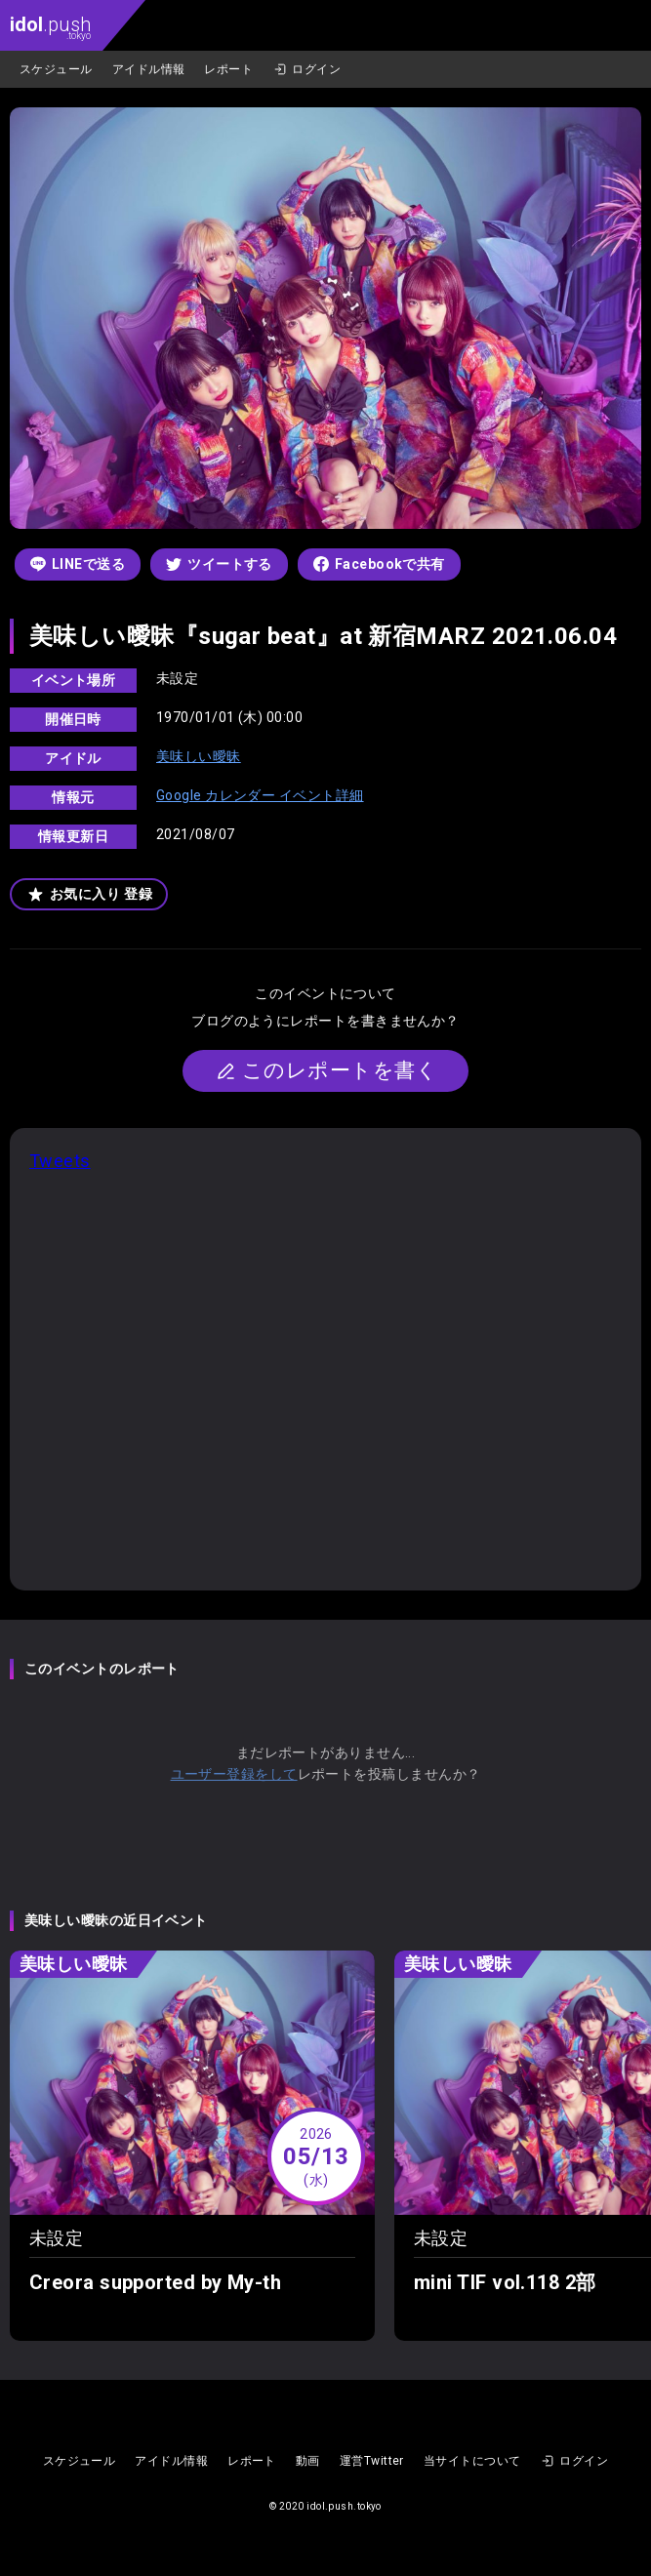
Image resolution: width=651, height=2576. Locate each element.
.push (50, 27)
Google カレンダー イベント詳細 (260, 795)
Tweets (60, 1160)
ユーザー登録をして (234, 1774)
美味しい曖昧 (198, 756)
